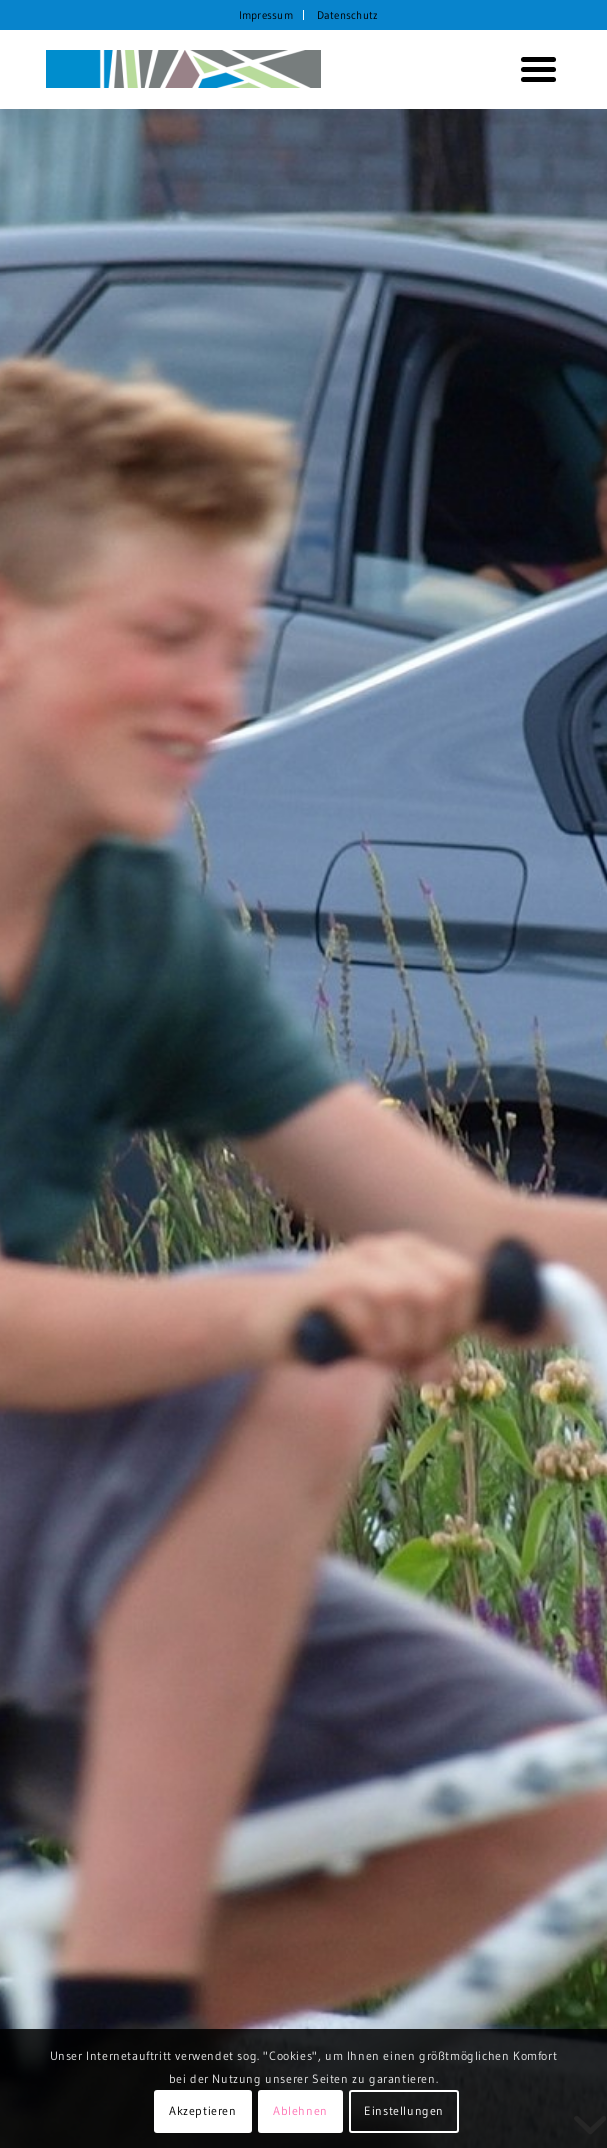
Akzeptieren (203, 2110)
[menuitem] (266, 15)
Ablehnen (300, 2110)
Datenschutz (347, 15)
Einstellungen (404, 2110)
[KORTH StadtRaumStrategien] (252, 69)
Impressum (266, 15)
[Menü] (531, 69)
